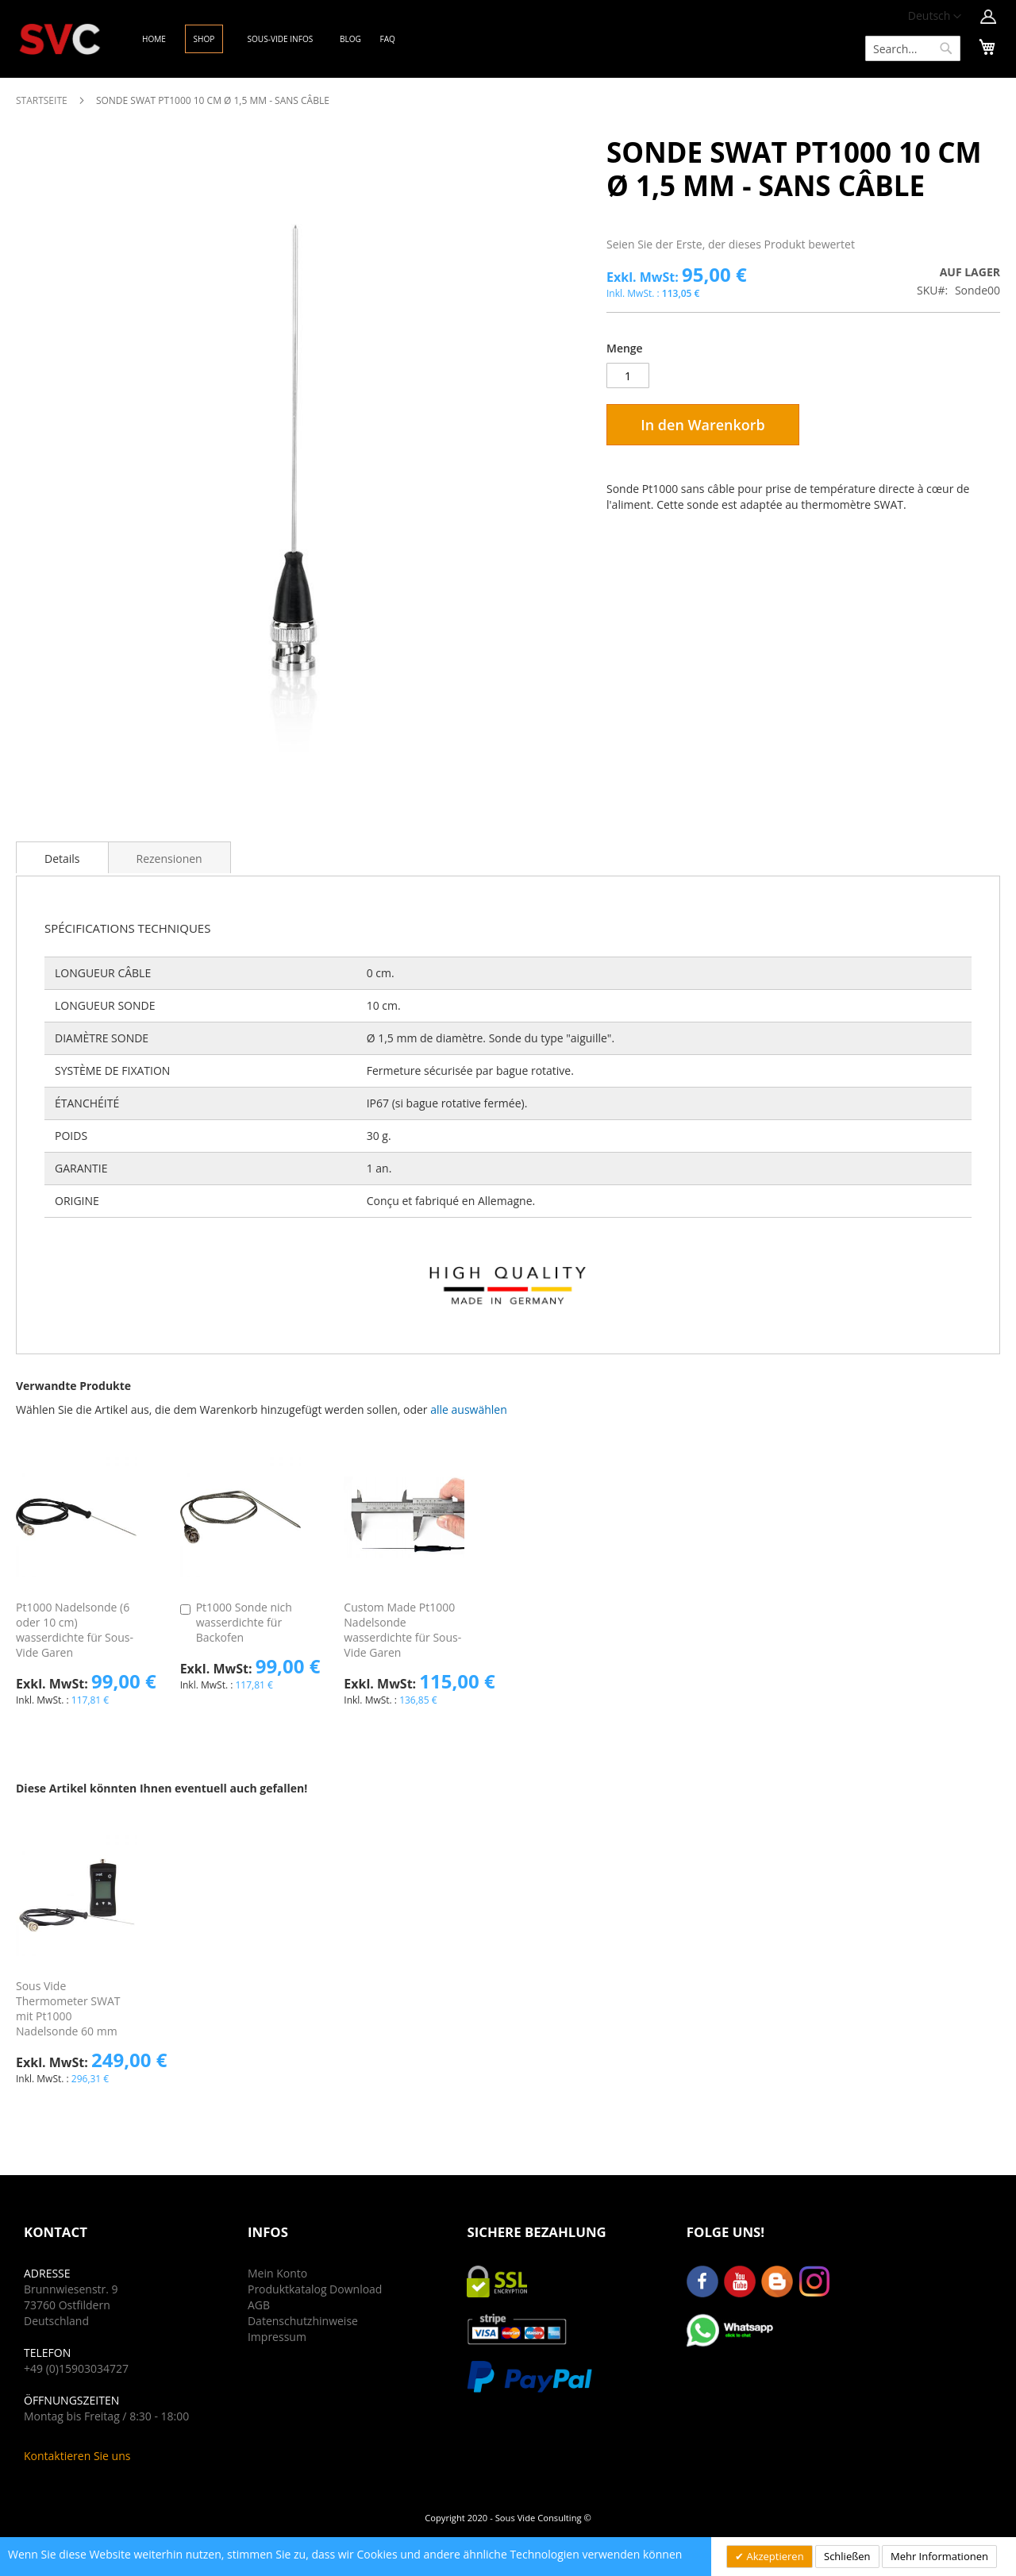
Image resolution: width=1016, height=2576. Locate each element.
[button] (934, 16)
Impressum (277, 2336)
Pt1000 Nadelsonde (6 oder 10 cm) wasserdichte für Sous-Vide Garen (74, 1630)
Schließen (847, 2556)
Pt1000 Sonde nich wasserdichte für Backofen (244, 1622)
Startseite (41, 100)
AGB (259, 2304)
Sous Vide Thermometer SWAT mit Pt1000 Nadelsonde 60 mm (68, 2008)
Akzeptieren (774, 2556)
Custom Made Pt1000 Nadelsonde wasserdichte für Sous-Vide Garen (402, 1630)
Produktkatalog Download (315, 2289)
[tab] (62, 857)
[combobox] (912, 48)
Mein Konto (277, 2273)
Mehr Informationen (939, 2556)
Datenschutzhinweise (303, 2320)
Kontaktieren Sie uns (77, 2455)
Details (62, 858)
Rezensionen (169, 858)
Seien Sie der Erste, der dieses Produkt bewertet (730, 244)
